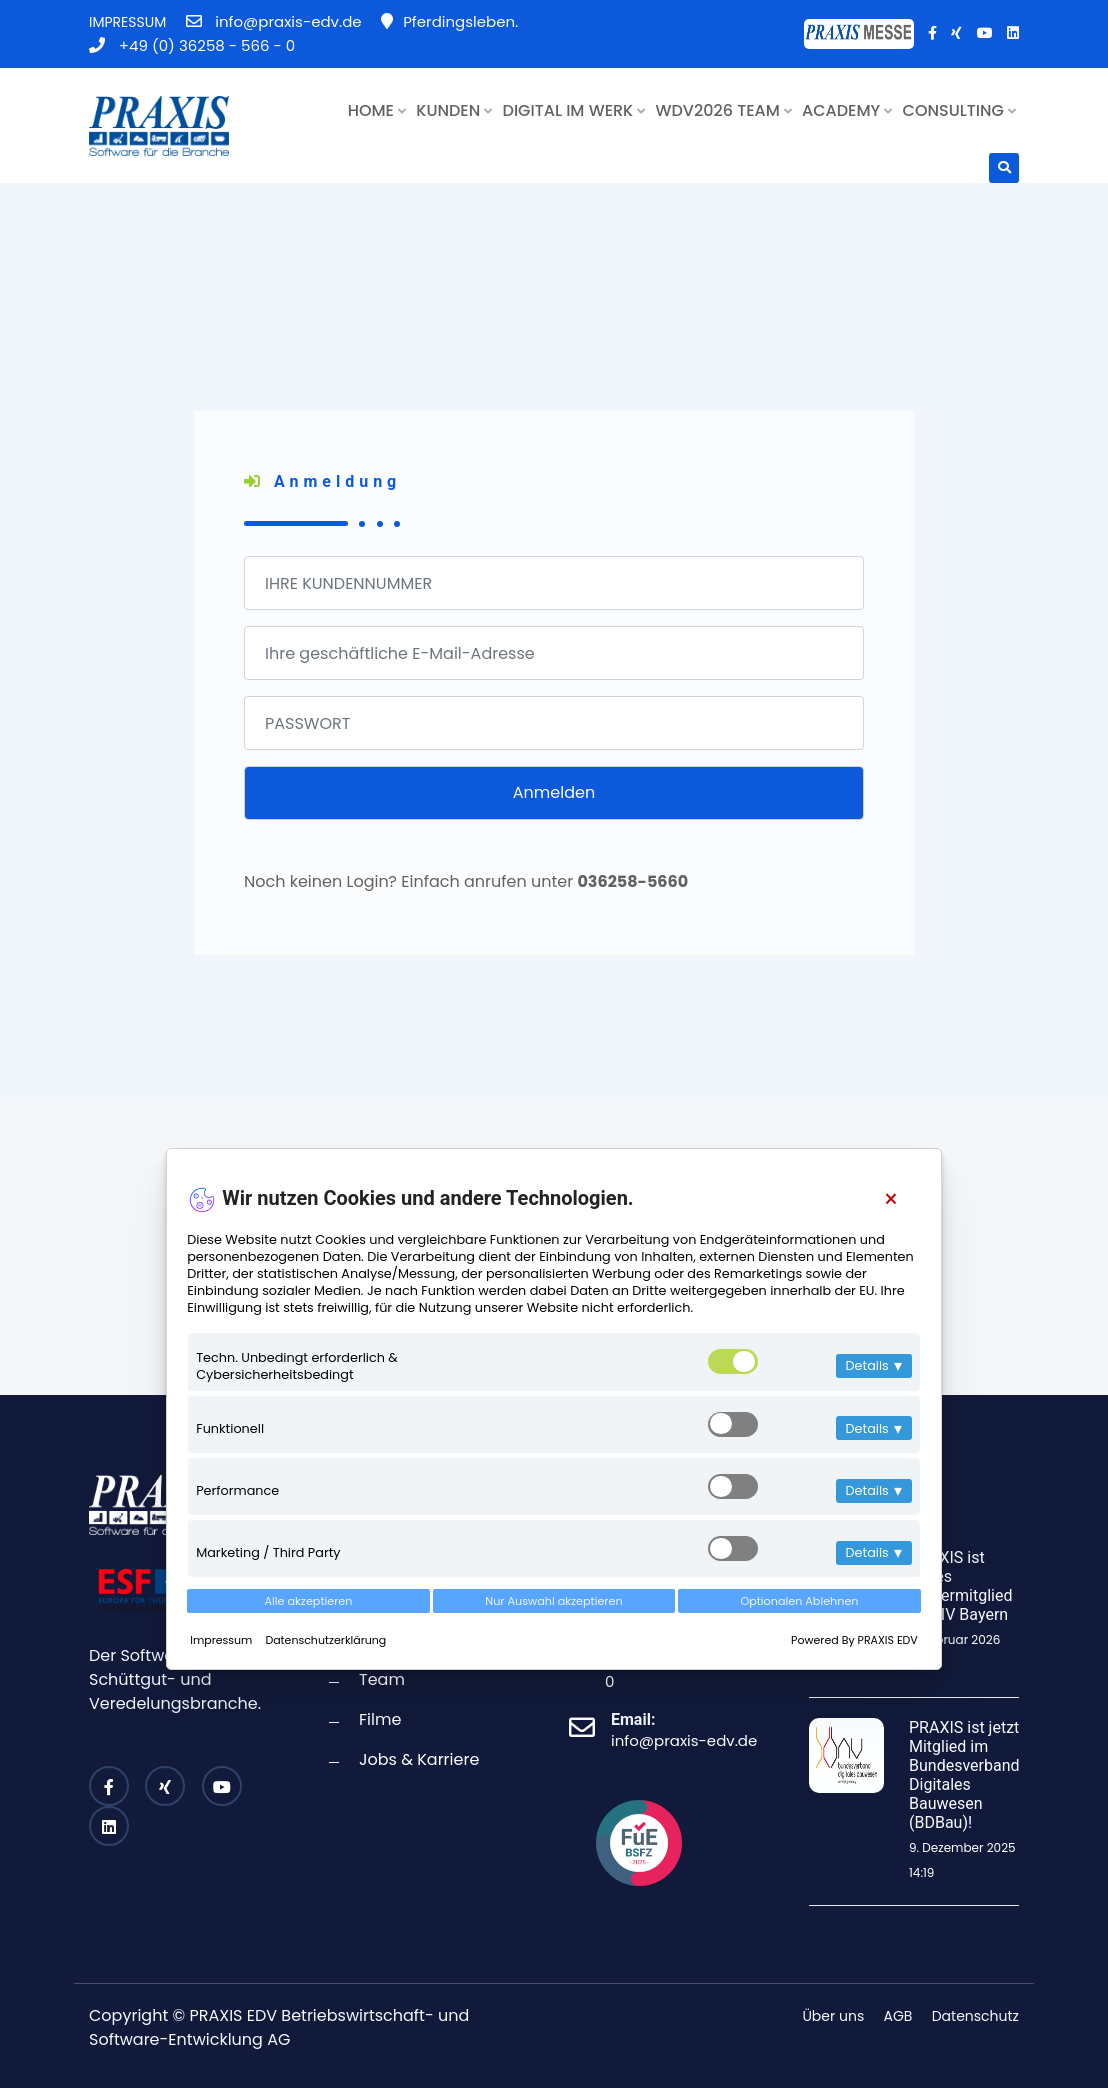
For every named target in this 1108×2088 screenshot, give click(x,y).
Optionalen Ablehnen (799, 1601)
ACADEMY (847, 110)
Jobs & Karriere (419, 1759)
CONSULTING (959, 110)
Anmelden (554, 792)
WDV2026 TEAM (724, 110)
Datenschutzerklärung (325, 1640)
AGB (898, 2016)
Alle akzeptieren (309, 1601)
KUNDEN (454, 110)
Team (382, 1679)
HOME (377, 110)
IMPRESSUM (127, 22)
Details (874, 1365)
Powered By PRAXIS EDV (854, 1640)
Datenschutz (975, 2016)
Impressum (222, 1640)
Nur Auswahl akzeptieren (553, 1601)
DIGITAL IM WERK (574, 110)
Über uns (833, 2016)
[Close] (890, 1199)
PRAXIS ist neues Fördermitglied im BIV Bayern (960, 1586)
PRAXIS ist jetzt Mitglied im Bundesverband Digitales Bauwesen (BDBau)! (964, 1775)
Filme (380, 1719)
